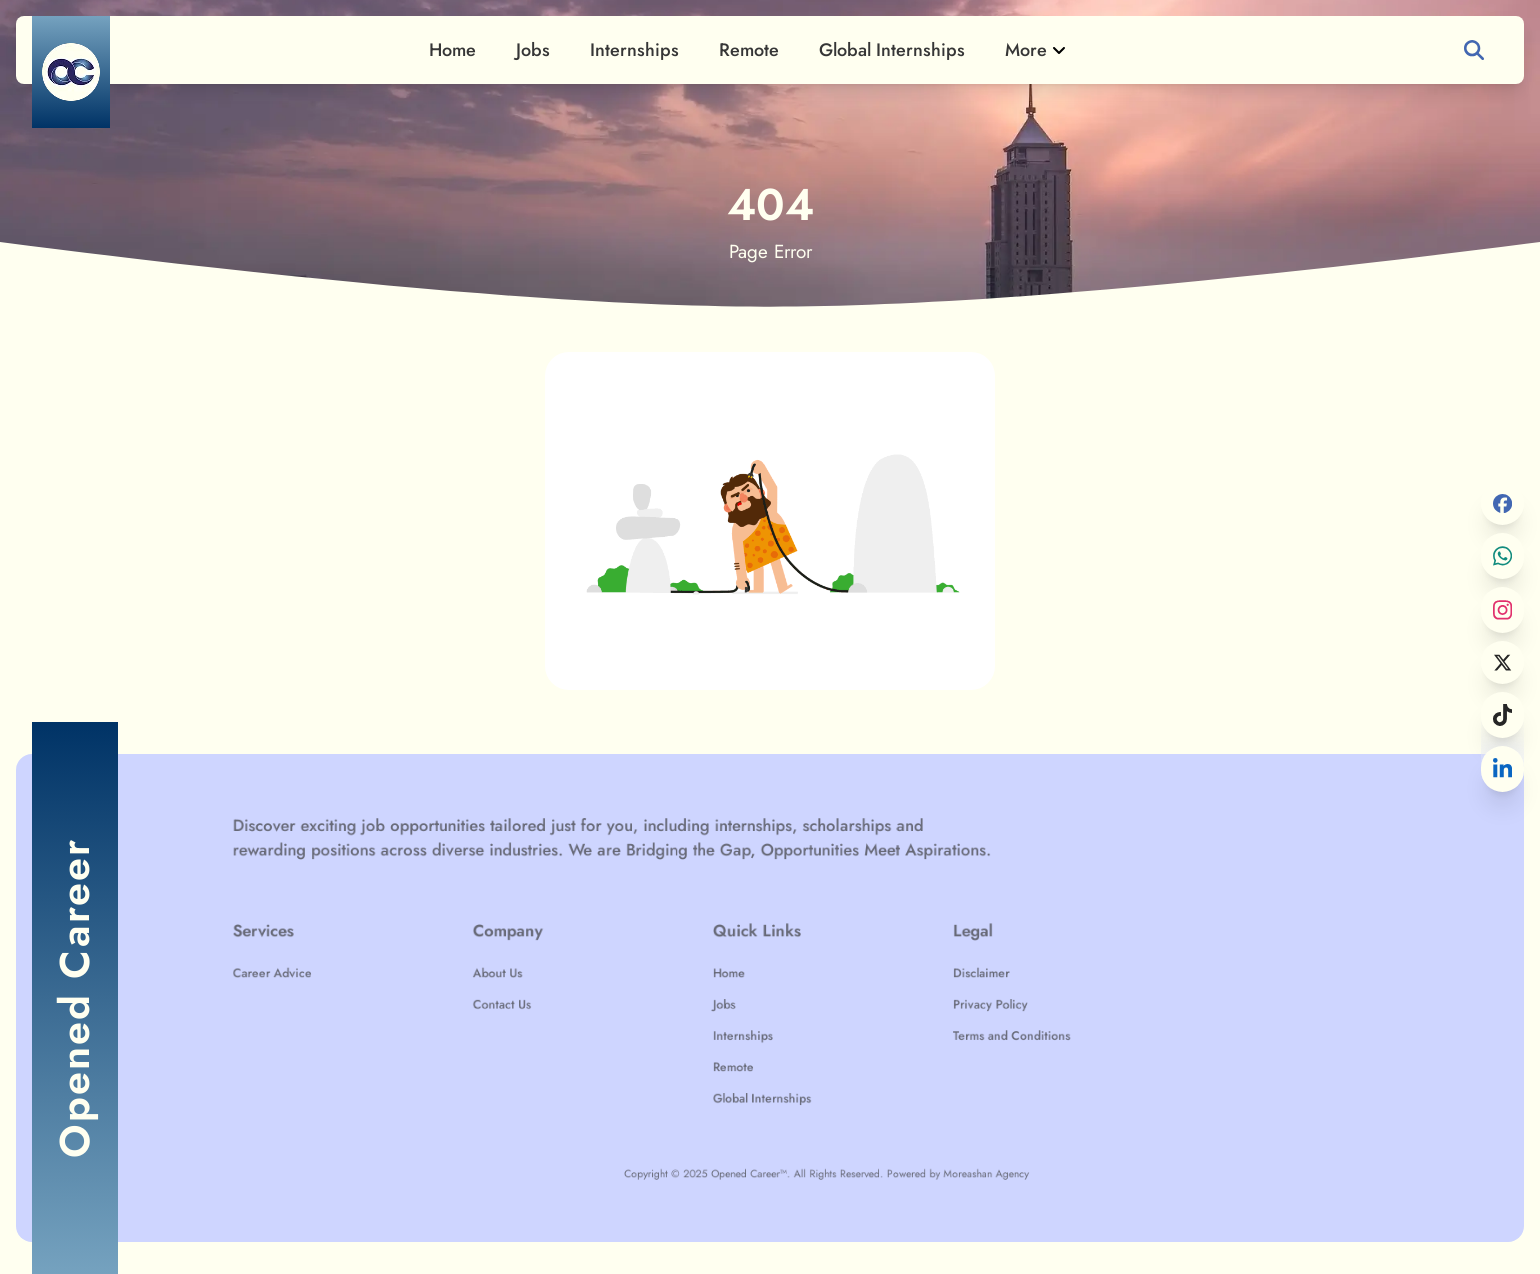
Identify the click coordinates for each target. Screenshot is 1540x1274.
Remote (749, 50)
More (1036, 50)
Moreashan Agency (953, 1137)
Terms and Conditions (974, 1028)
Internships (634, 50)
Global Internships (892, 50)
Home (452, 50)
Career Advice (385, 978)
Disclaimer (949, 978)
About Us (564, 978)
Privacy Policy (957, 1003)
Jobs (533, 50)
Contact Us (568, 1003)
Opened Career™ (764, 1137)
